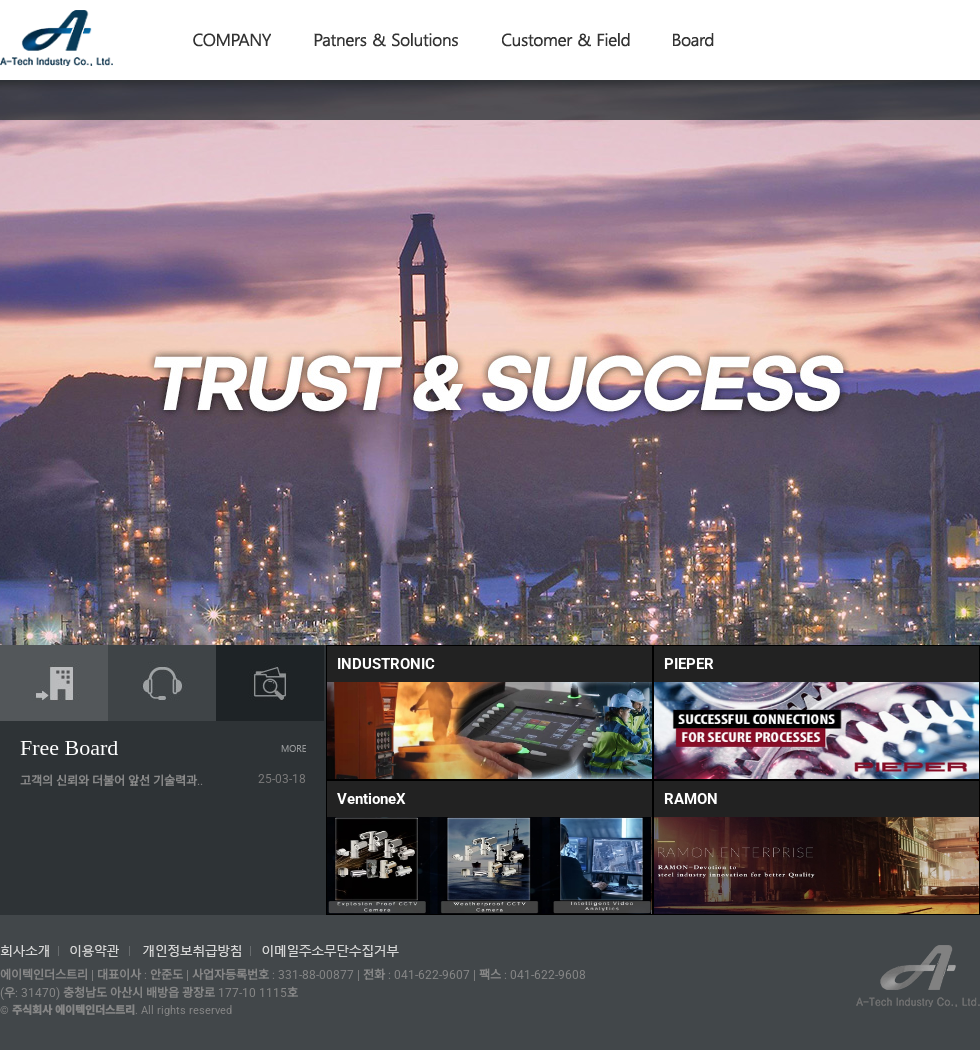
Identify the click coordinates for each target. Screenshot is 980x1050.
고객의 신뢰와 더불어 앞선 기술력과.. (111, 781)
